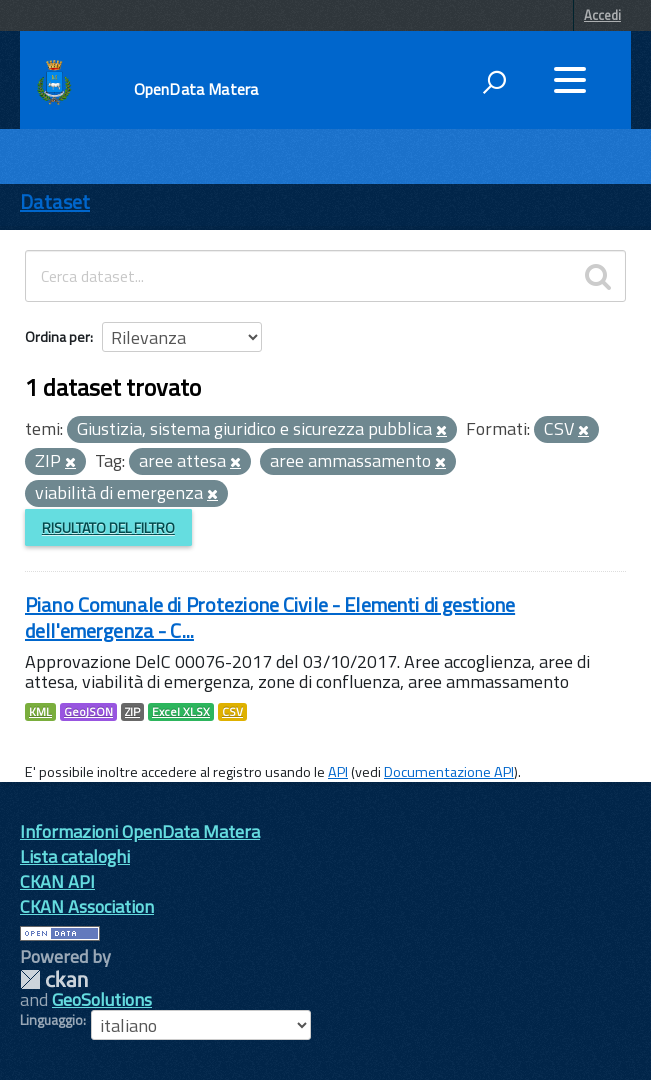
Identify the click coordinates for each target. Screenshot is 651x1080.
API (338, 772)
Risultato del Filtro (108, 527)
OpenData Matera (196, 89)
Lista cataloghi (75, 856)
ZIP (132, 712)
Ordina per (57, 336)
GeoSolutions (102, 999)
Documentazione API (449, 772)
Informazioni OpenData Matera (140, 831)
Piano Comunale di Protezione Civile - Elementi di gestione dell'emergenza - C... (270, 617)
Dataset (55, 201)
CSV (232, 712)
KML (40, 712)
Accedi (602, 15)
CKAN (54, 979)
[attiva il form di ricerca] (494, 82)
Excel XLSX (181, 712)
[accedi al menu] (570, 80)
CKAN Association (87, 906)
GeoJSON (88, 712)
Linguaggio (51, 1020)
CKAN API (57, 881)
